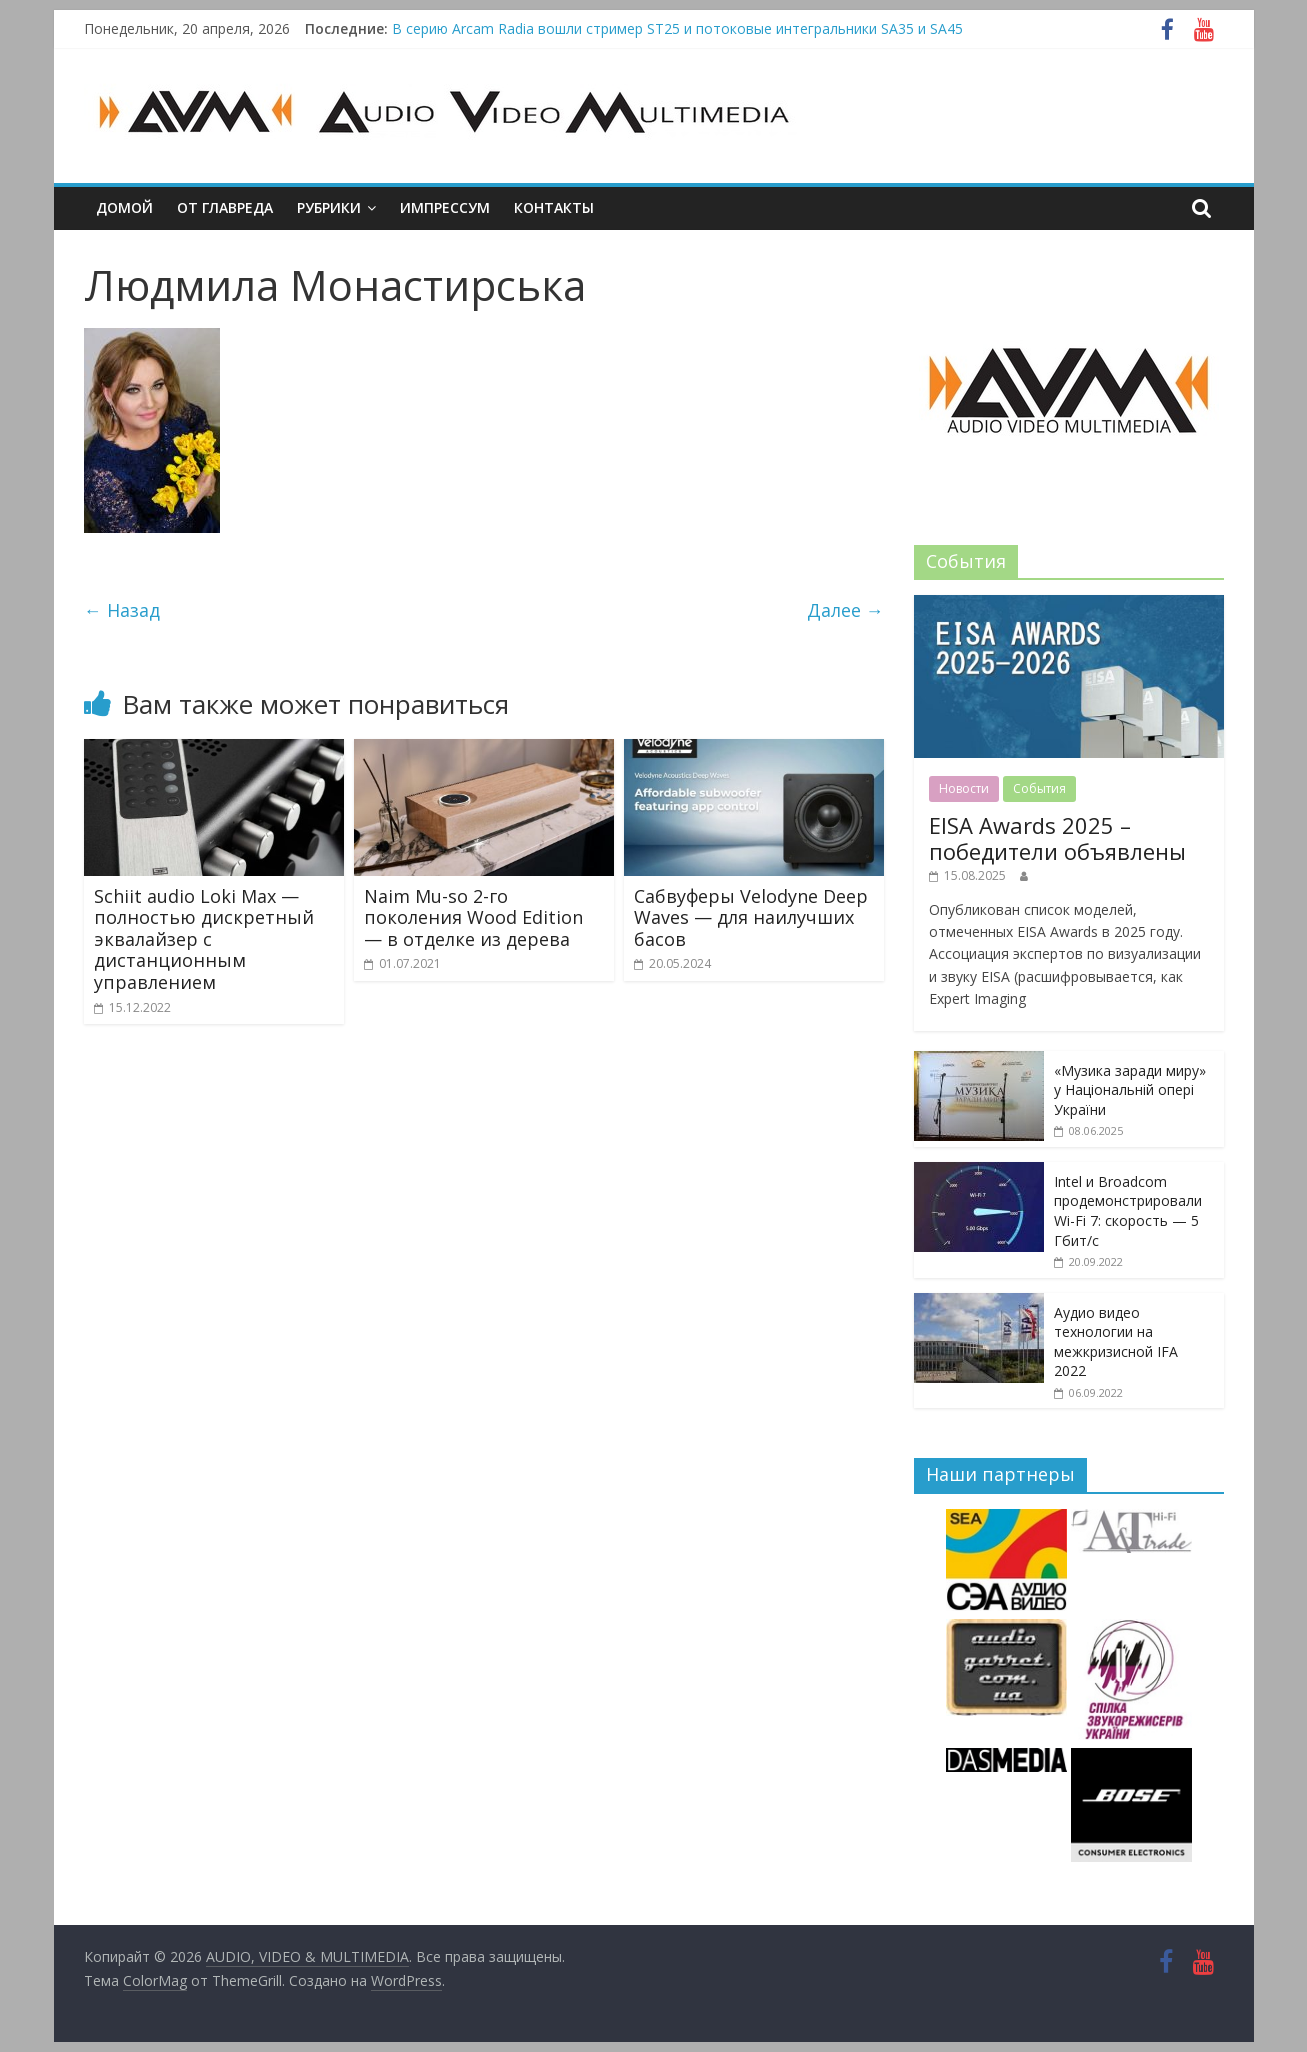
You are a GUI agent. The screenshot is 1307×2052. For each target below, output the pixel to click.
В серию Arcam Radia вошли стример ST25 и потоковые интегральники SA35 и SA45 (677, 28)
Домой (124, 207)
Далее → (845, 610)
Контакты (554, 207)
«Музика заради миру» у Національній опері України (1130, 1090)
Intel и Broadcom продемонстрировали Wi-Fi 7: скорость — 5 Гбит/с (1128, 1211)
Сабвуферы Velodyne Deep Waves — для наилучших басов (751, 917)
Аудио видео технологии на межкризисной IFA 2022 (1116, 1342)
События (1039, 788)
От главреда (225, 207)
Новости (964, 788)
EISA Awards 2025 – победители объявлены (1057, 838)
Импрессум (445, 207)
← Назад (122, 610)
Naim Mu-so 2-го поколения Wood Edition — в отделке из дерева (473, 917)
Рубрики (329, 207)
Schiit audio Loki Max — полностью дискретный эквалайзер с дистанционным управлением (204, 939)
